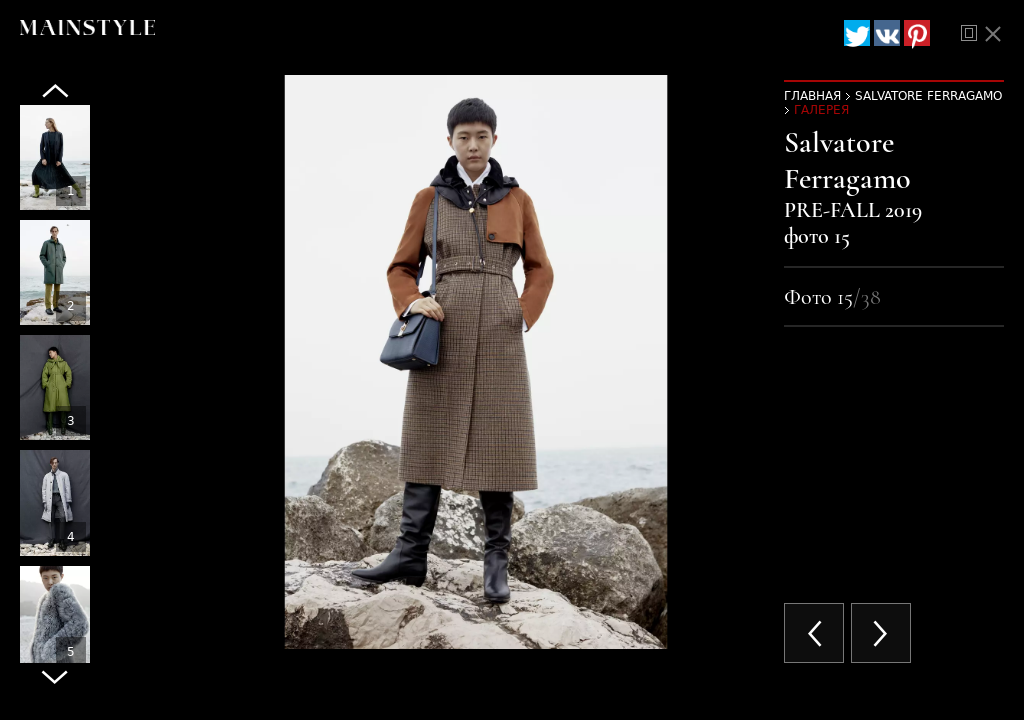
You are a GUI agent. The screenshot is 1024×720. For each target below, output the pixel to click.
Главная (812, 96)
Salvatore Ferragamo (928, 96)
